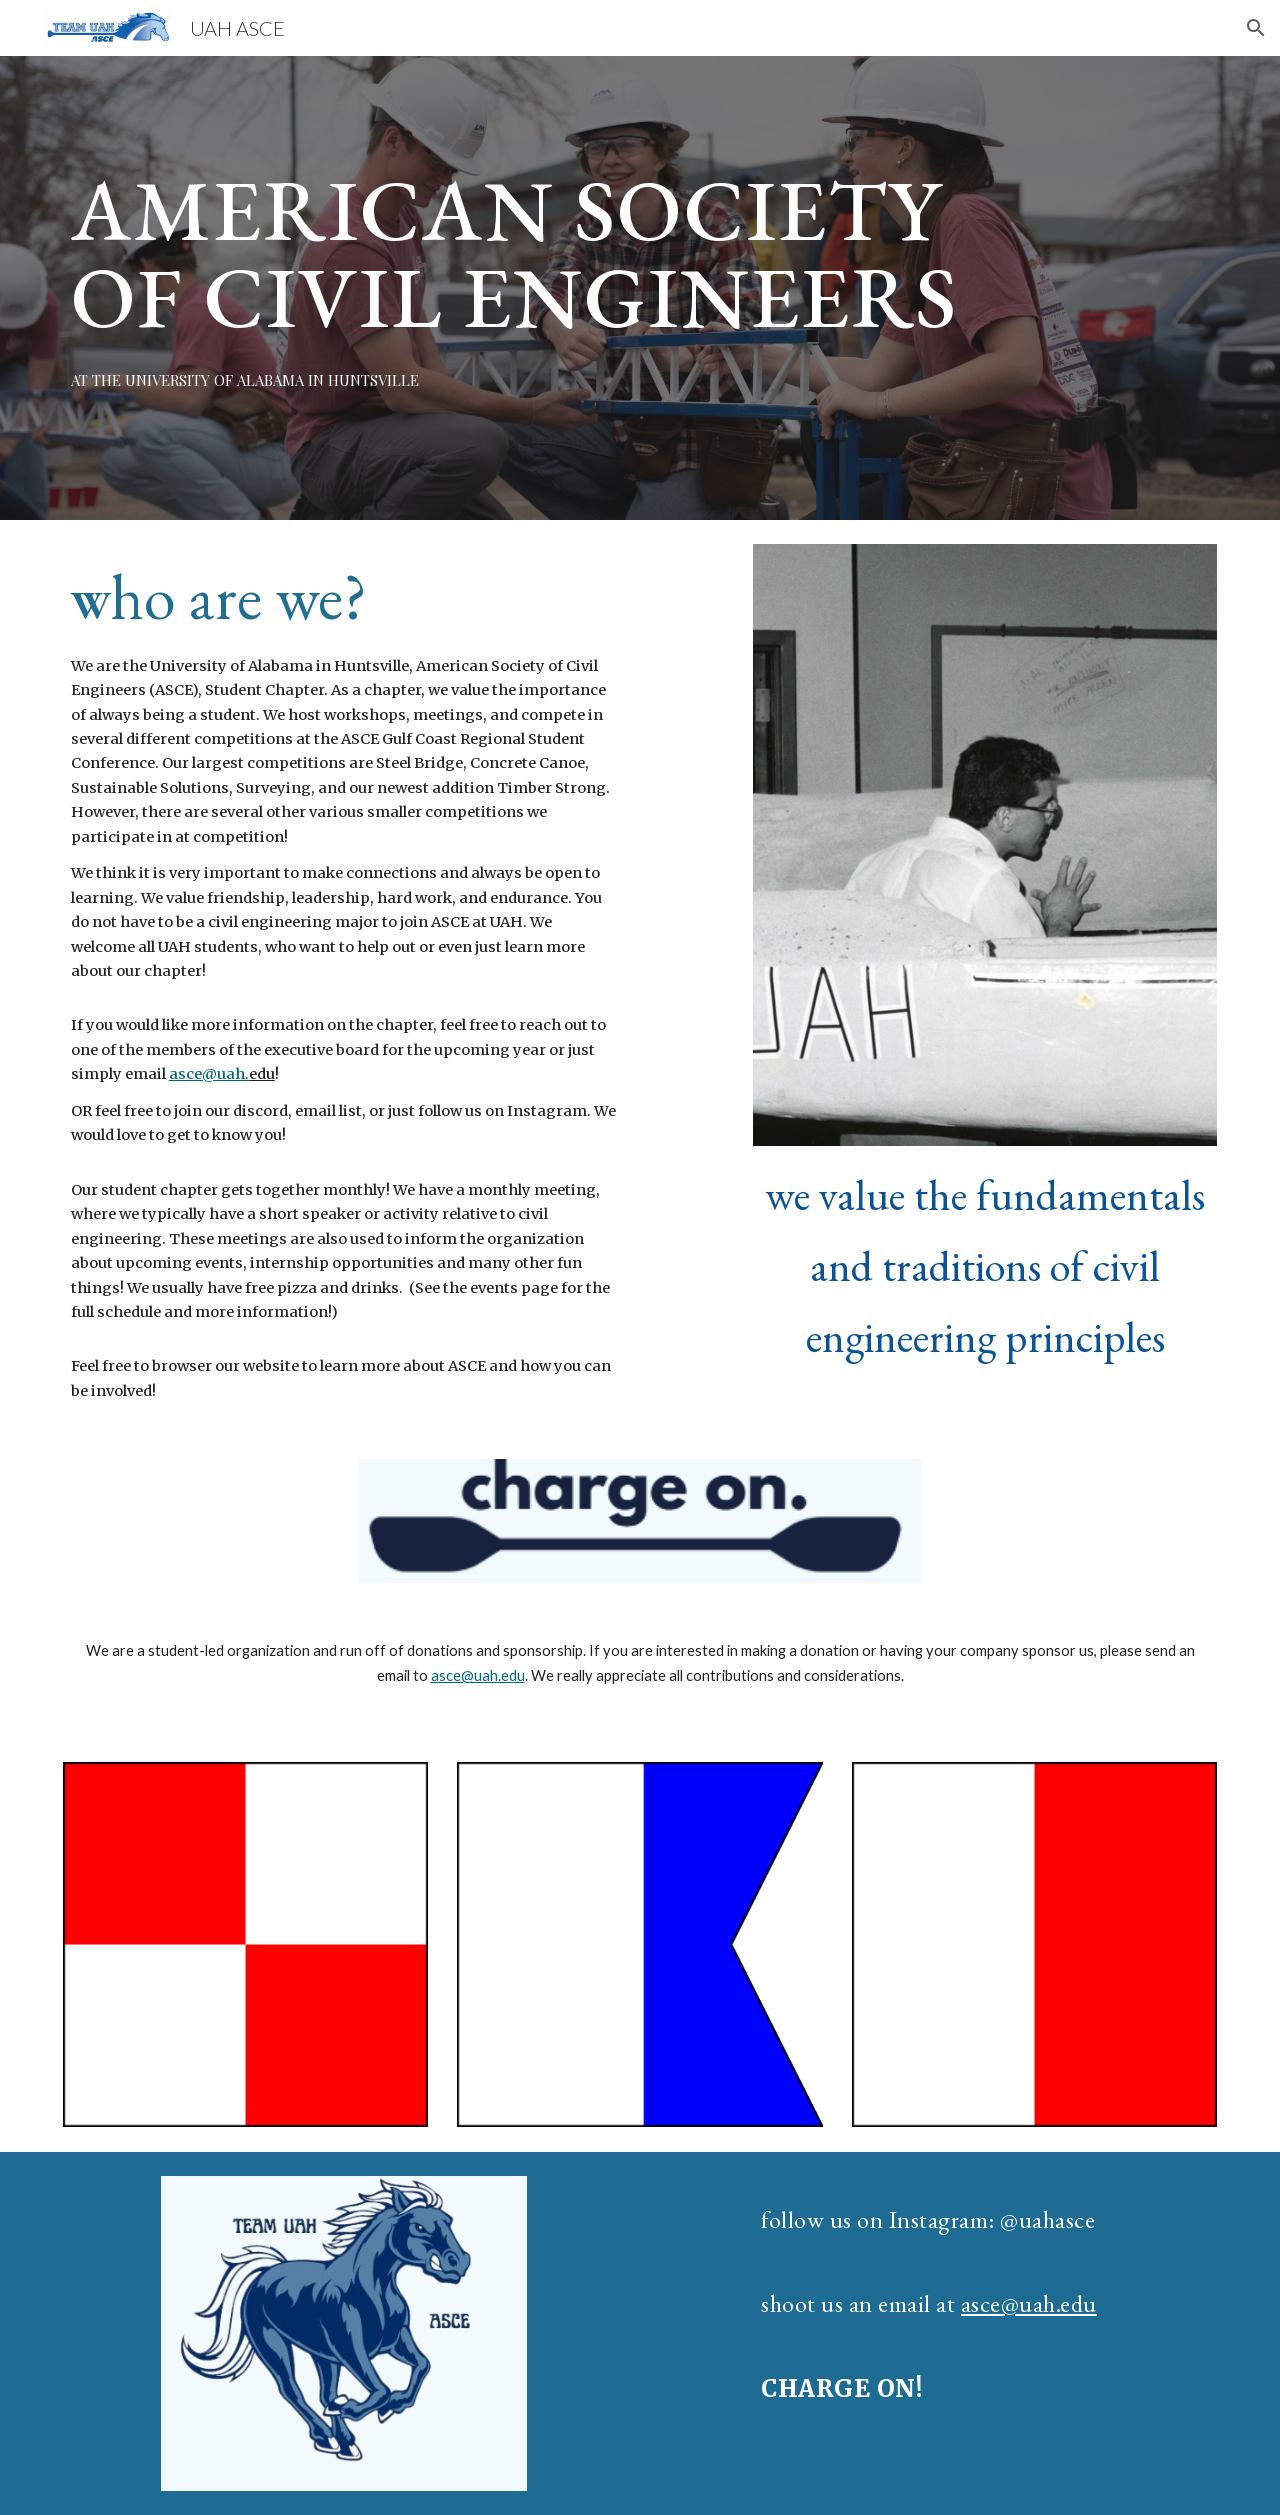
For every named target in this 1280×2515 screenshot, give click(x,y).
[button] (1256, 28)
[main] (541, 252)
